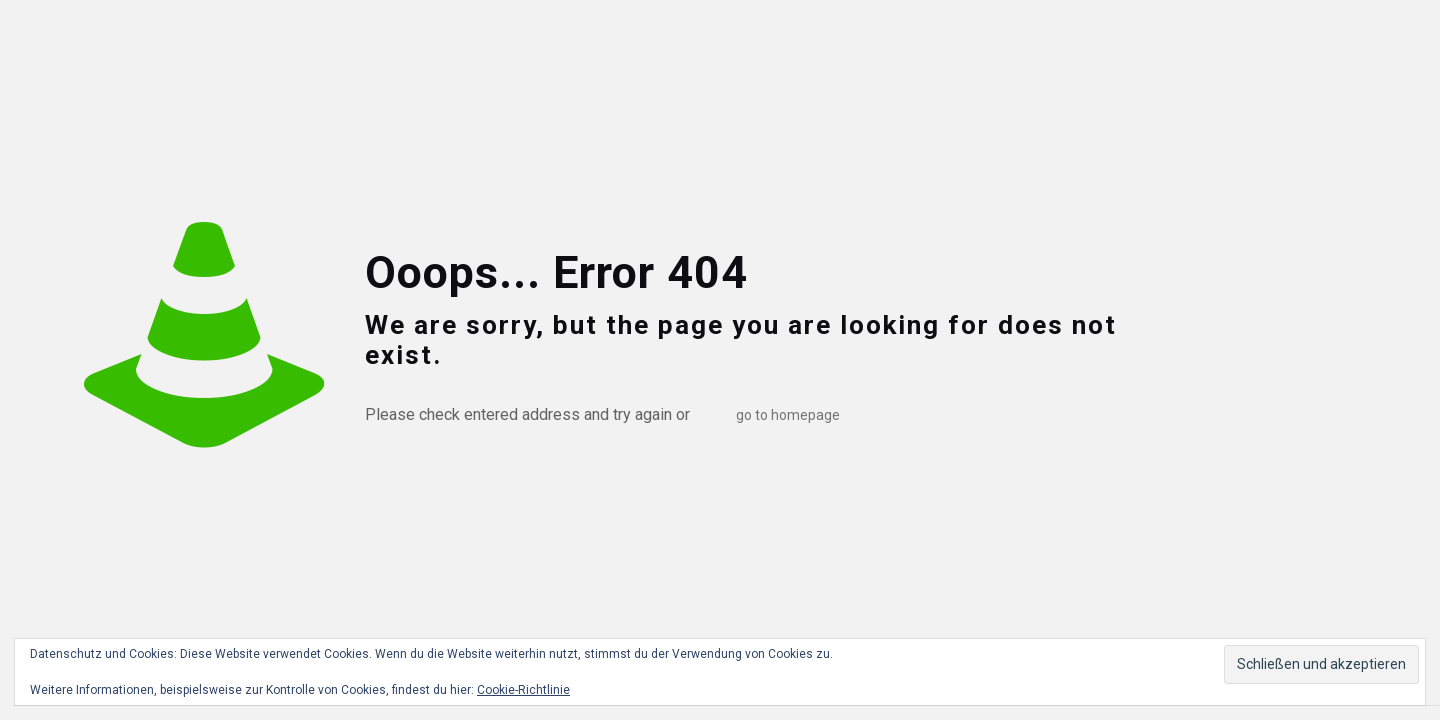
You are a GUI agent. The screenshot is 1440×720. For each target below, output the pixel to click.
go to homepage (788, 415)
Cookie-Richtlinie (523, 690)
